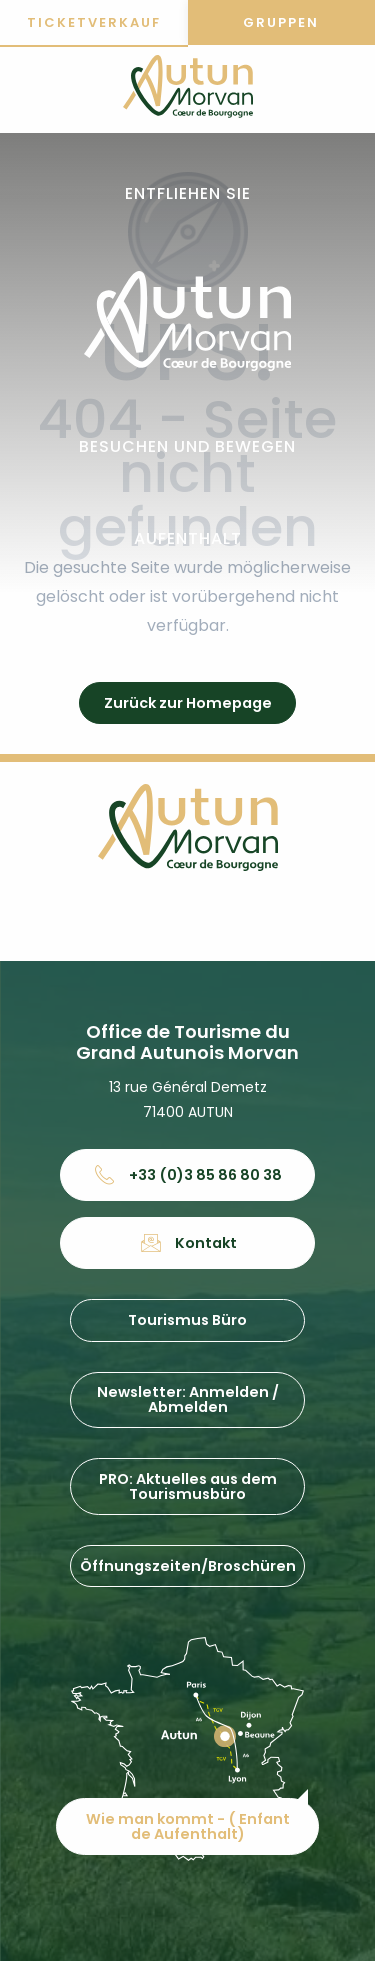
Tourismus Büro (187, 1320)
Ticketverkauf (94, 22)
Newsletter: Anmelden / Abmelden (188, 1399)
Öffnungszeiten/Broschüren (188, 1566)
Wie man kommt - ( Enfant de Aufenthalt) (188, 1826)
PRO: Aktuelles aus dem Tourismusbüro (188, 1486)
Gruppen (281, 22)
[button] (188, 194)
